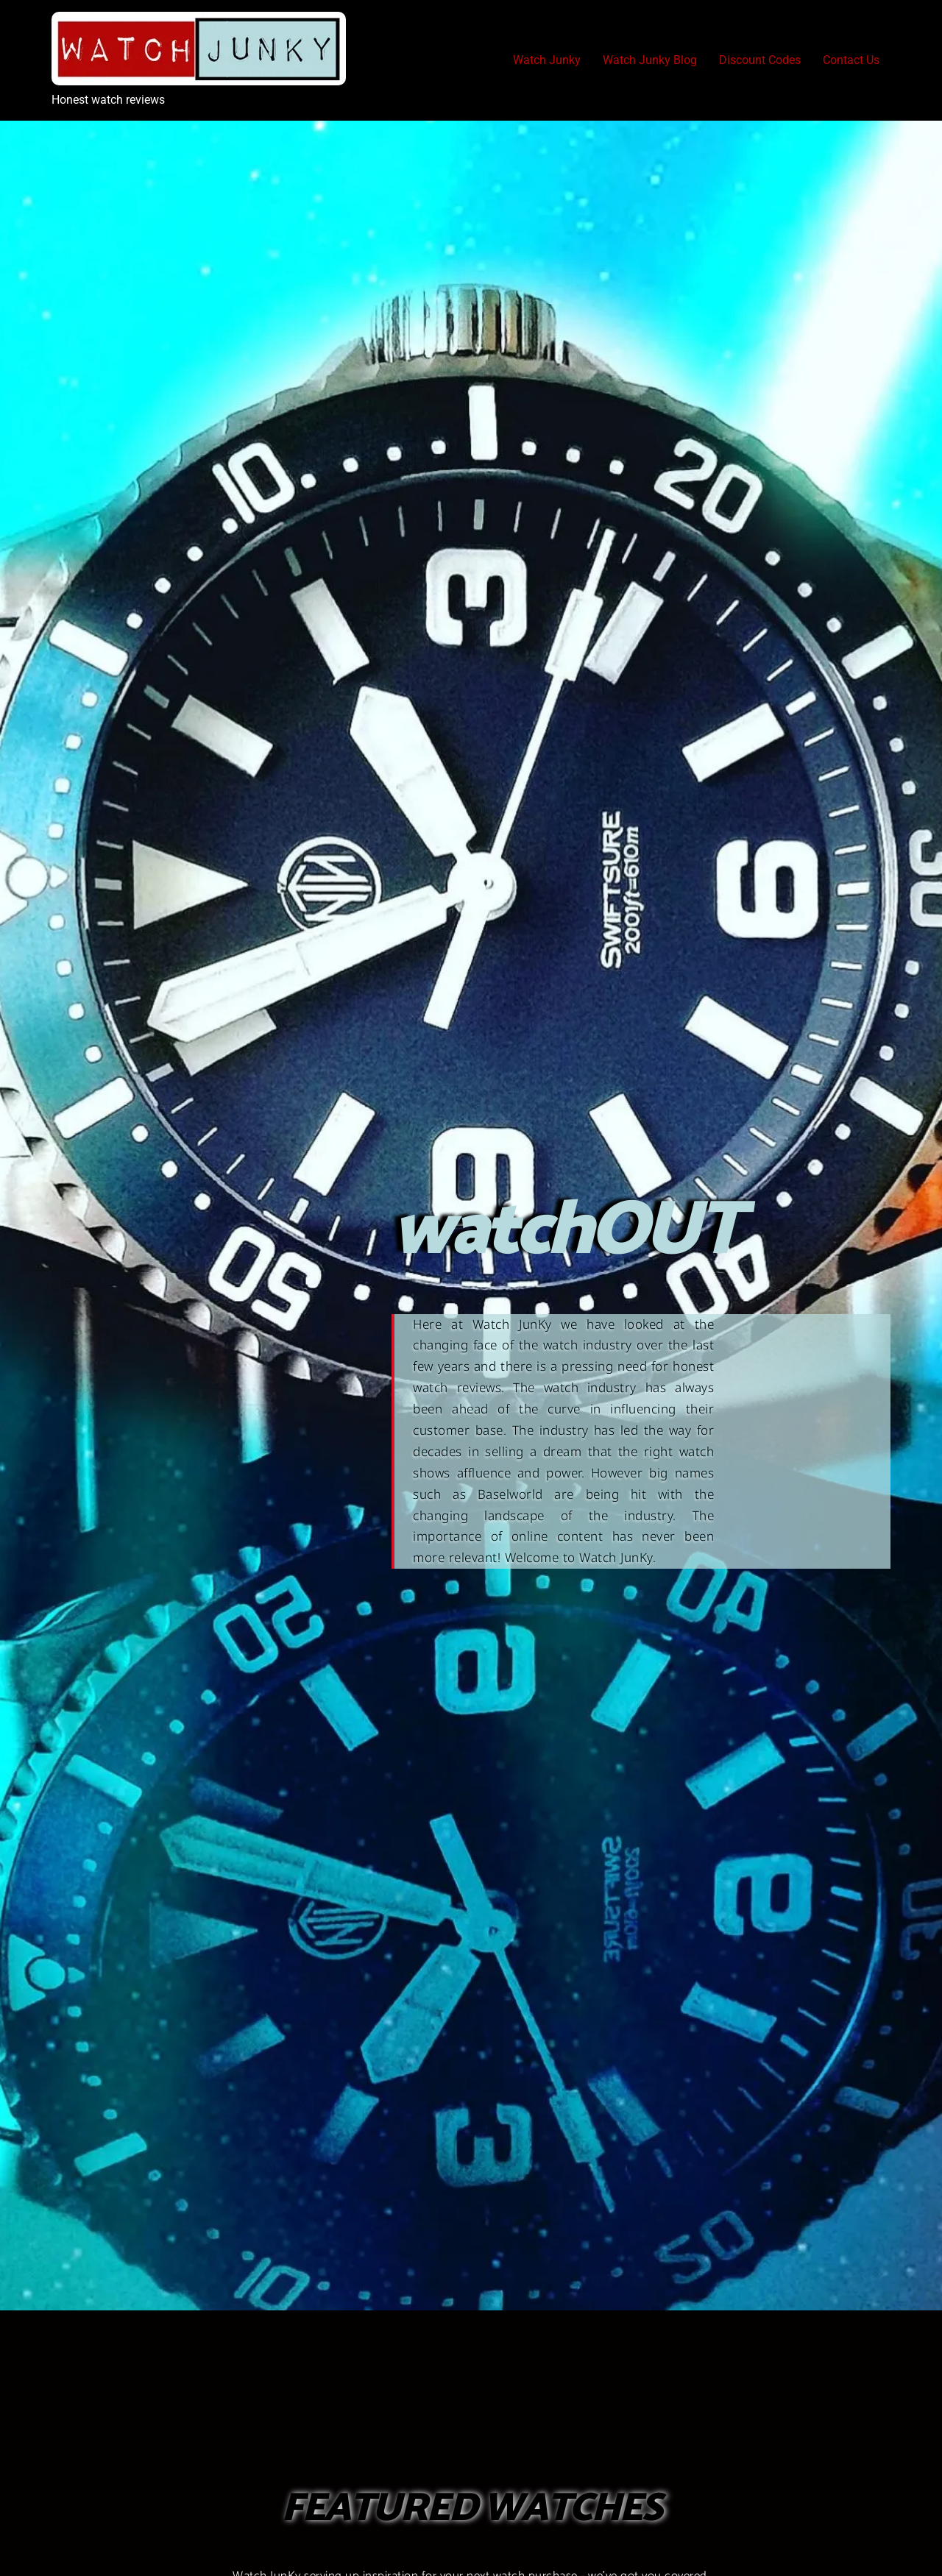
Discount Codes (760, 60)
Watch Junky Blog (650, 60)
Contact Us (851, 60)
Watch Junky (547, 60)
